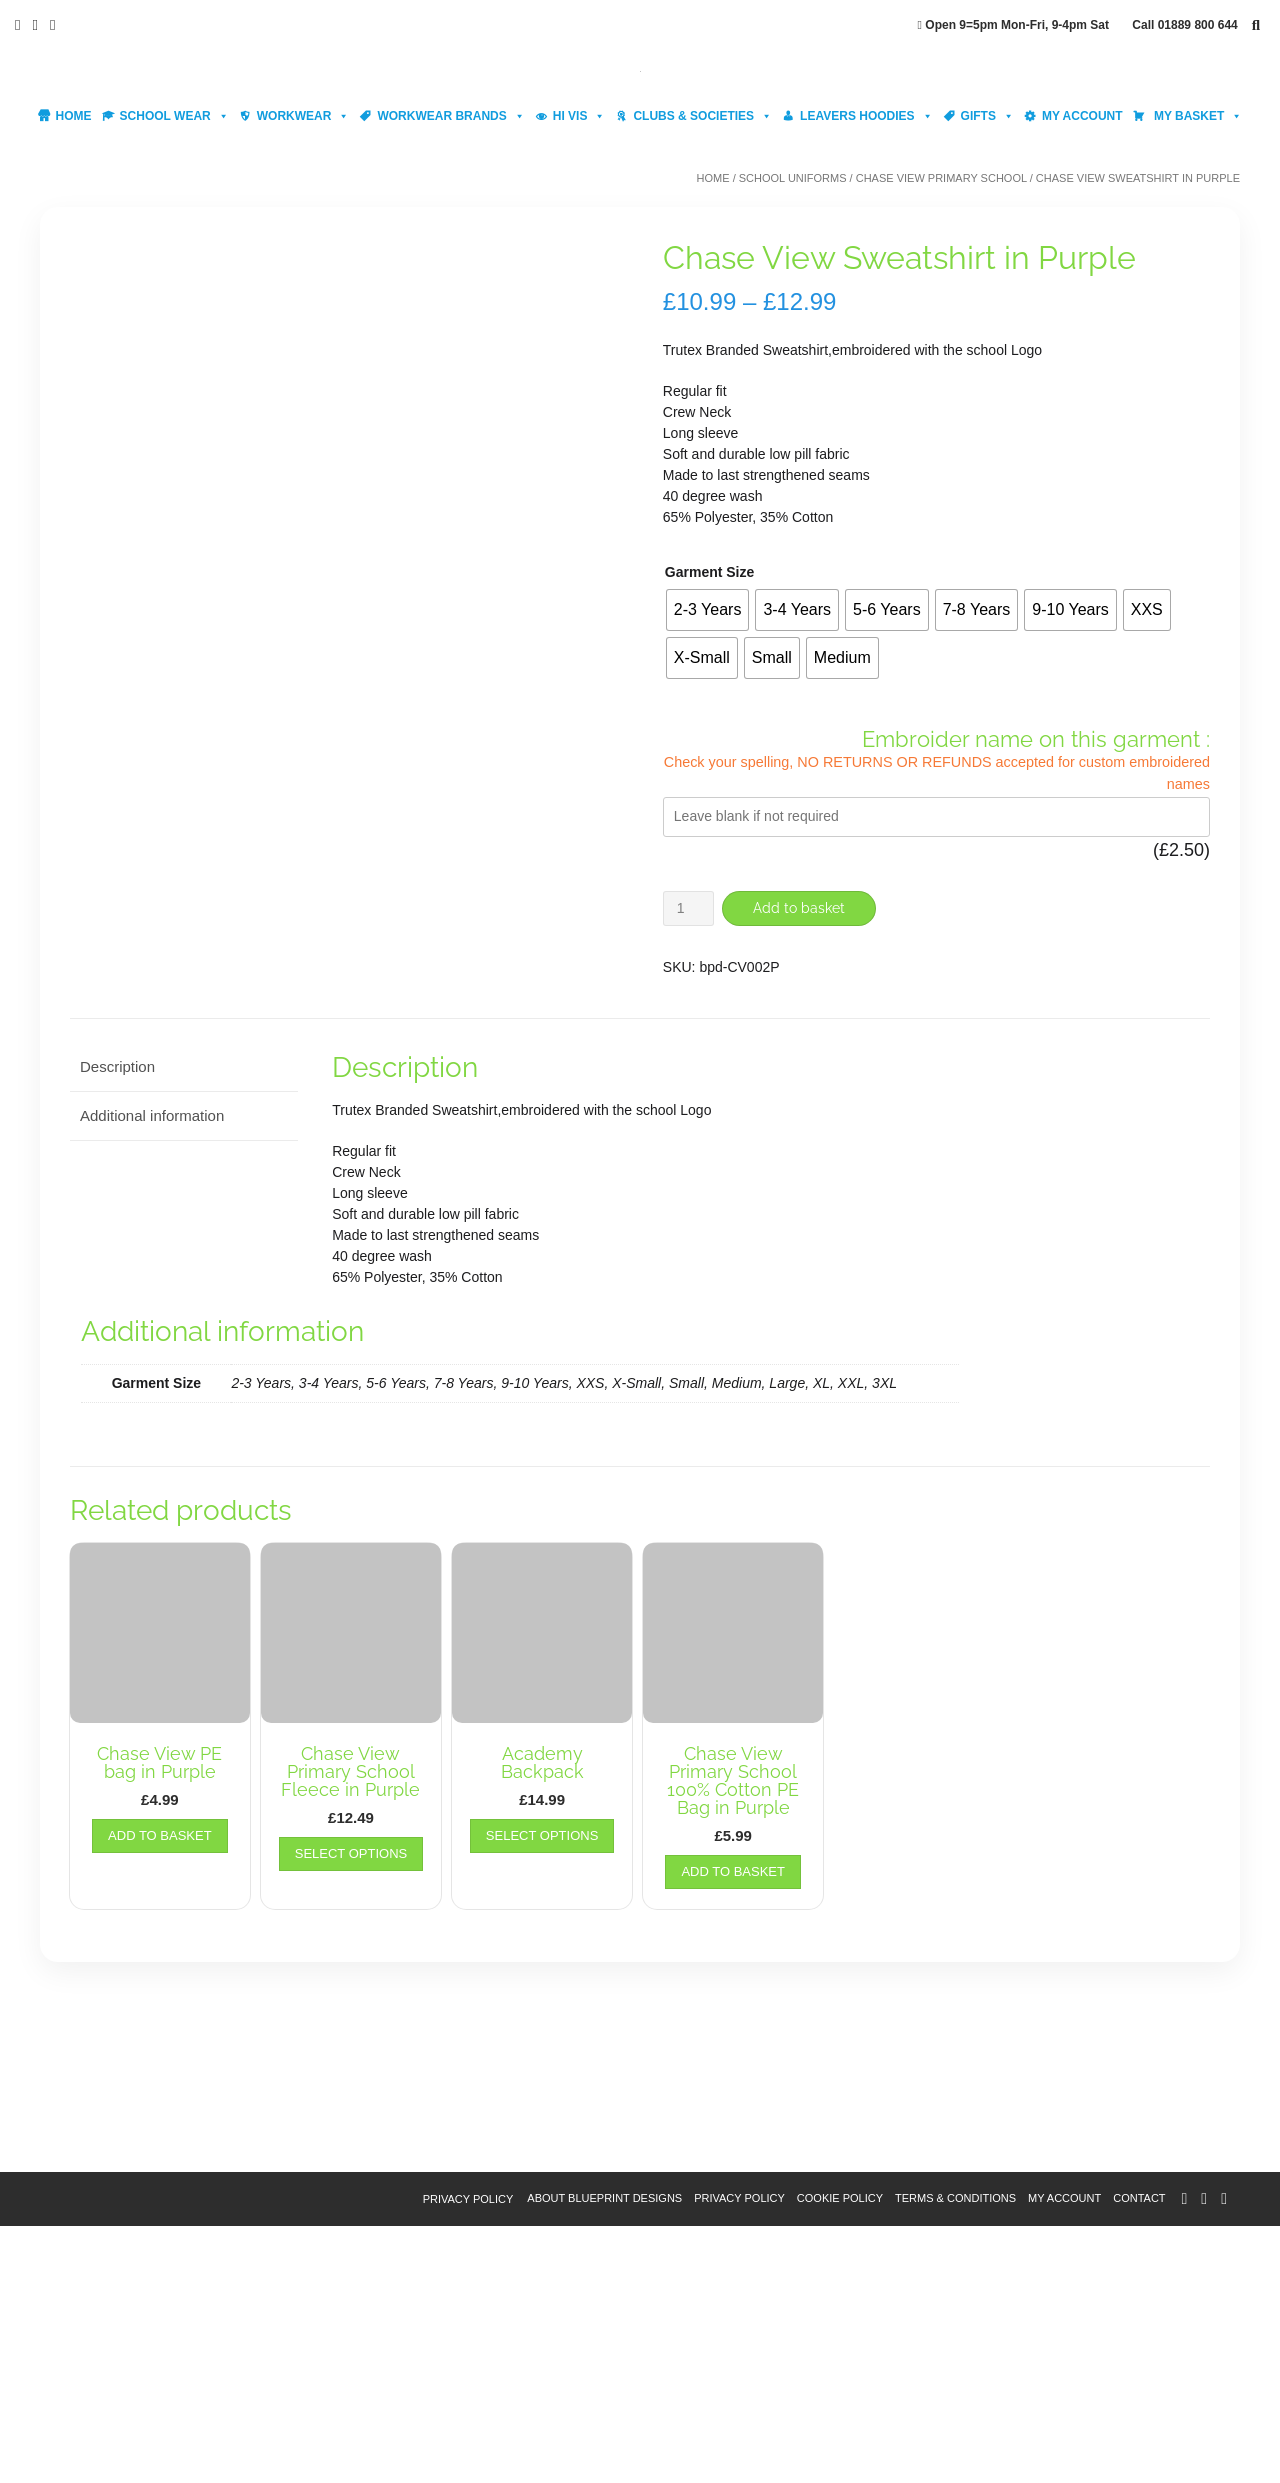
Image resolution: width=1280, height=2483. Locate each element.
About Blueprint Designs (604, 2455)
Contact (1139, 2455)
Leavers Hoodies (866, 116)
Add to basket (802, 908)
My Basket (1197, 116)
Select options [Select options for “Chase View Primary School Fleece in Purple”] (351, 2110)
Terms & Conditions (955, 2455)
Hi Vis (579, 116)
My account (1082, 116)
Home (74, 116)
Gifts (987, 116)
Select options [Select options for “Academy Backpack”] (542, 2092)
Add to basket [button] (160, 2092)
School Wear (174, 116)
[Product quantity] (688, 908)
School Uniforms (793, 178)
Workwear (303, 116)
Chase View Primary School (941, 178)
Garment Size (709, 572)
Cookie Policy (840, 2455)
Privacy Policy (468, 2456)
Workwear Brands (450, 116)
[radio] (708, 610)
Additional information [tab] (152, 1372)
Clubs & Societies (702, 116)
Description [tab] (117, 1324)
